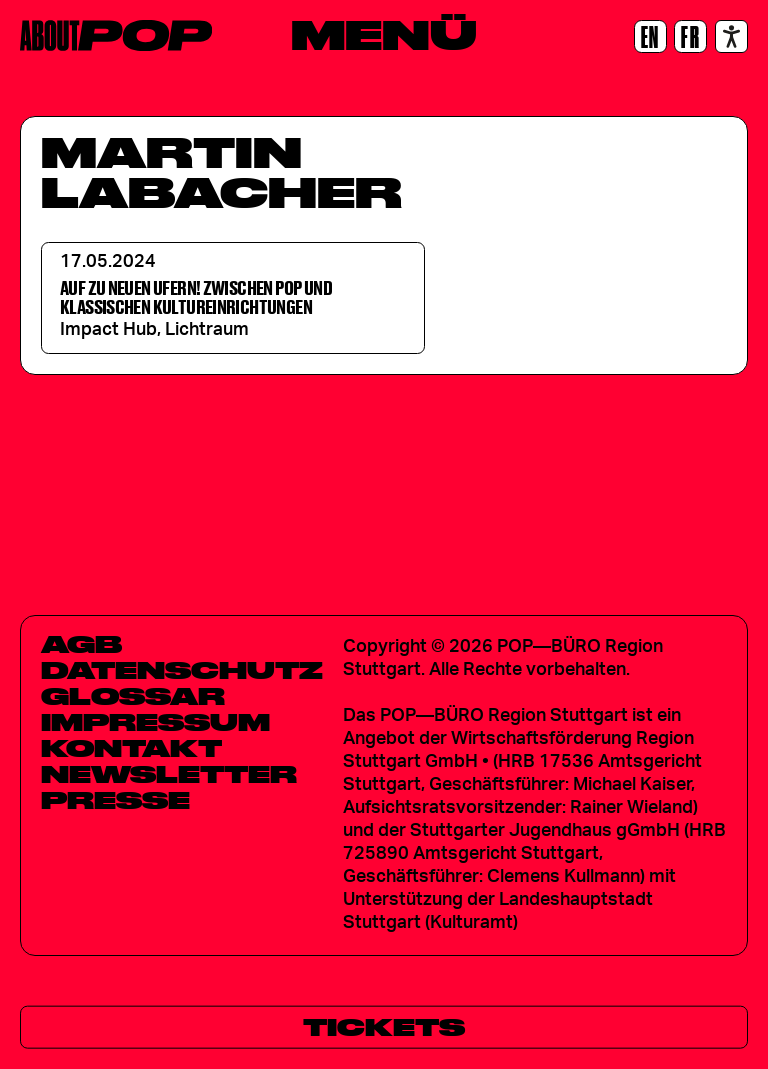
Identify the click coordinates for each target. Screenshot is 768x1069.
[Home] (116, 35)
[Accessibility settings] (731, 36)
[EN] (650, 36)
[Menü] (384, 34)
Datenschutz (182, 670)
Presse (115, 800)
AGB (81, 644)
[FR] (690, 36)
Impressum (155, 722)
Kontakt (131, 748)
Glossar (133, 696)
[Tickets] (384, 1027)
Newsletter (169, 774)
